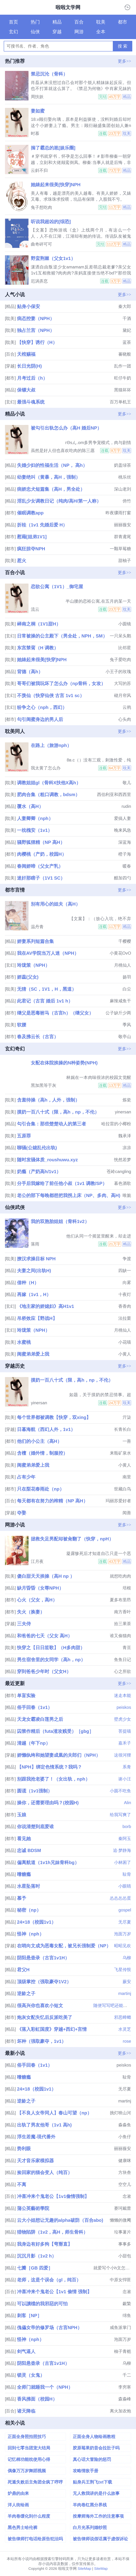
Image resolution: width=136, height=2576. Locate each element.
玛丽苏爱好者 (118, 1500)
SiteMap (84, 2568)
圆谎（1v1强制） (34, 1790)
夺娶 (21, 1512)
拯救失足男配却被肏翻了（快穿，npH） (72, 1538)
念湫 (127, 2196)
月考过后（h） (32, 378)
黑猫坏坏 (122, 389)
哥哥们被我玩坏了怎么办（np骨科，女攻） (61, 683)
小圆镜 (124, 623)
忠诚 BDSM (29, 1850)
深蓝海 (124, 842)
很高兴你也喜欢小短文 (40, 2005)
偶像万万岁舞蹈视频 (27, 2470)
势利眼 (24, 2148)
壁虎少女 (122, 1719)
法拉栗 (124, 1318)
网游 (79, 31)
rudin (126, 806)
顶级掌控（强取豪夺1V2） (44, 1981)
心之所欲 (122, 1671)
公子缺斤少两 (118, 1012)
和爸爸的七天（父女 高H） (44, 1635)
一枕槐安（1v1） (34, 830)
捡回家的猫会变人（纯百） (44, 2172)
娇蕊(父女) (27, 977)
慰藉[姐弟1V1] (32, 536)
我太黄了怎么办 (46, 768)
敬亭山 (124, 1036)
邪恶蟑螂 (122, 2017)
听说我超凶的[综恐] (51, 221)
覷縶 (127, 2303)
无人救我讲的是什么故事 (96, 2493)
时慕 (35, 133)
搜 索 (123, 46)
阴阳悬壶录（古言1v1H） (43, 1957)
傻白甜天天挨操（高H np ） (46, 1576)
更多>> (124, 61)
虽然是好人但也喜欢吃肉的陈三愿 (63, 450)
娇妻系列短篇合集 (35, 941)
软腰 (21, 1024)
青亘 (127, 1647)
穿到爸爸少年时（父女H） (44, 1671)
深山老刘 (122, 489)
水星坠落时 (28, 1886)
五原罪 (24, 1135)
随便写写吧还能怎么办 (114, 2005)
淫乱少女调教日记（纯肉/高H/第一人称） (59, 501)
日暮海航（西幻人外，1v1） (46, 1429)
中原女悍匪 (120, 2279)
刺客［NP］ (29, 2315)
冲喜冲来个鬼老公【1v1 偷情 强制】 (54, 2291)
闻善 (127, 1512)
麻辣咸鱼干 (120, 1000)
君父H (23, 1969)
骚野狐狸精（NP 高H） (41, 842)
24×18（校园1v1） (36, 1922)
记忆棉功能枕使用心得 (29, 2459)
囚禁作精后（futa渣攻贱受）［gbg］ (55, 1731)
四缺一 (124, 1270)
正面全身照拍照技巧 (27, 2436)
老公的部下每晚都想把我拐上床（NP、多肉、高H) (68, 1195)
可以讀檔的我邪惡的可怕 (42, 2303)
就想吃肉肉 (120, 1576)
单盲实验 (26, 1695)
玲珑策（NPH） (33, 965)
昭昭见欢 (122, 1945)
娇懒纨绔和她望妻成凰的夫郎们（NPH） (58, 1755)
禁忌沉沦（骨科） (49, 73)
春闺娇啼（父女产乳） (40, 866)
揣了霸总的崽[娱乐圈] (53, 147)
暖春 (127, 866)
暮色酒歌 (122, 1183)
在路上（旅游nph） (51, 745)
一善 (127, 1441)
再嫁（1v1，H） (34, 1294)
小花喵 (124, 1342)
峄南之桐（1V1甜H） (39, 623)
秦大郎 (124, 306)
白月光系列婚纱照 (90, 2527)
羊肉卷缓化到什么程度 (29, 2516)
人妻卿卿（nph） (35, 818)
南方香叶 (122, 1611)
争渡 (127, 1258)
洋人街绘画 (18, 2504)
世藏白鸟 (122, 1489)
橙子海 (124, 854)
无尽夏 (124, 1922)
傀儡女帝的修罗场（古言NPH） (49, 2327)
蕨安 (127, 1981)
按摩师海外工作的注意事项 (98, 2516)
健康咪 (124, 2160)
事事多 (124, 2244)
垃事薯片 (122, 2232)
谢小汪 (124, 1779)
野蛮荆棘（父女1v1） (53, 258)
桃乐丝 (124, 477)
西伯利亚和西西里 (114, 794)
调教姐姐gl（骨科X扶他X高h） (49, 782)
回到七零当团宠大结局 (29, 2447)
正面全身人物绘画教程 (94, 2436)
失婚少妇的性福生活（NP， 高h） (52, 465)
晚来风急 (122, 830)
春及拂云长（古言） (37, 1036)
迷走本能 (122, 1695)
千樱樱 (124, 941)
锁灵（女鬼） (31, 2375)
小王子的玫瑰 (118, 671)
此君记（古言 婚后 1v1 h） (45, 1000)
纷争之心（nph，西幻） (42, 707)
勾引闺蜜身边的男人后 (40, 719)
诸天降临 (26, 2411)
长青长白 (122, 1429)
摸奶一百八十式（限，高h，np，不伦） (58, 1111)
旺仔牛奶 (122, 378)
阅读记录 (127, 7)
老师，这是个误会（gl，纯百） (49, 2279)
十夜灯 (124, 1294)
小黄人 (124, 1354)
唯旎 (127, 1195)
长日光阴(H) (29, 366)
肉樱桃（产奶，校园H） (41, 854)
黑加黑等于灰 (43, 1085)
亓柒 (127, 1417)
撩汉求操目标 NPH (36, 1258)
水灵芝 (124, 2029)
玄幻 (13, 31)
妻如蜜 (38, 110)
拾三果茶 (122, 1623)
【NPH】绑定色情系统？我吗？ (49, 1766)
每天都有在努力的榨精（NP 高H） (52, 1500)
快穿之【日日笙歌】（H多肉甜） (51, 1647)
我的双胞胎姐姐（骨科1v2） (60, 1221)
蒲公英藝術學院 (33, 2208)
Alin (127, 1802)
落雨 (35, 1244)
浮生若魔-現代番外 (36, 2136)
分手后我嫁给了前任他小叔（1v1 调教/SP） (62, 1183)
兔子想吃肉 (41, 207)
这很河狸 (122, 1755)
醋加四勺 (122, 878)
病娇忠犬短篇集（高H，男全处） (51, 489)
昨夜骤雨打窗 (118, 512)
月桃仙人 (122, 965)
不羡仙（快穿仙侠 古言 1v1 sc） (50, 695)
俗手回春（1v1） (34, 1707)
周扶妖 (37, 96)
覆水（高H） (30, 806)
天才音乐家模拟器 (35, 2160)
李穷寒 (124, 2387)
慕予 (21, 1898)
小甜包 (124, 2255)
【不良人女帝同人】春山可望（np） (54, 2112)
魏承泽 (124, 1135)
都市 (122, 21)
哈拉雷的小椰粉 (116, 1123)
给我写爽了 (120, 1814)
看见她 (24, 1838)
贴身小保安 (28, 306)
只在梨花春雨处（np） (40, 1489)
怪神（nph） (30, 1933)
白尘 (127, 989)
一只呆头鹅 (120, 635)
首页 (13, 21)
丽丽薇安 (122, 524)
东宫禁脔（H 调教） (37, 647)
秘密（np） (29, 1910)
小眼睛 (124, 1886)
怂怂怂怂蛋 (120, 1898)
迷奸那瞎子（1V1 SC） (41, 878)
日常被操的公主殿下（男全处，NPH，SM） (62, 635)
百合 (79, 21)
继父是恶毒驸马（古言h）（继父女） (55, 1012)
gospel (124, 1910)
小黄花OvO (120, 953)
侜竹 (127, 501)
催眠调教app (30, 512)
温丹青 (37, 926)
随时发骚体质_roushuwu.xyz (47, 1159)
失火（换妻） (31, 1611)
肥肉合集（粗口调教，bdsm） (48, 794)
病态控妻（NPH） (35, 318)
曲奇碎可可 (41, 244)
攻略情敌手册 (85, 2470)
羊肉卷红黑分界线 (90, 2504)
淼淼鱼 (124, 2124)
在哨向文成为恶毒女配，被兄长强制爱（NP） (64, 1945)
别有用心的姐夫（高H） (55, 904)
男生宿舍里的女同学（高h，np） (51, 1659)
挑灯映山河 (120, 2112)
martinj (124, 1993)
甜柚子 (124, 560)
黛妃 (127, 330)
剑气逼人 (26, 2351)
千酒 (127, 318)
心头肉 (124, 719)
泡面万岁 (122, 1933)
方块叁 (124, 2172)
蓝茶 (127, 342)
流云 (35, 609)
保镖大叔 (26, 389)
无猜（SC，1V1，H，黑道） (46, 989)
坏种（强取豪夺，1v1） (41, 2041)
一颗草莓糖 (120, 548)
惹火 (21, 560)
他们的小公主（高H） (39, 1441)
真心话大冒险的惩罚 (92, 2459)
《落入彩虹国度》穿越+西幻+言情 (52, 2029)
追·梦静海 (122, 1850)
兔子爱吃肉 (120, 659)
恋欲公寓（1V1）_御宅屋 (57, 586)
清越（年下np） (33, 1743)
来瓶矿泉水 (120, 1453)
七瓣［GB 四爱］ (35, 2267)
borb (127, 1826)
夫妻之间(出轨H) (34, 1270)
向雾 (127, 1282)
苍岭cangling (119, 1171)
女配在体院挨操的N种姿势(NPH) (64, 1062)
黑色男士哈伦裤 (22, 2527)
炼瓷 (127, 1099)
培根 (127, 1588)
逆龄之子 (26, 1993)
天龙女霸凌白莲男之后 (40, 1719)
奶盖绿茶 (122, 465)
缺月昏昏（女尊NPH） (40, 1588)
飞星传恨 (122, 1969)
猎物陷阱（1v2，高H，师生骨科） (52, 2232)
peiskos (124, 1707)
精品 (57, 21)
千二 (127, 2375)
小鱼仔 (124, 2136)
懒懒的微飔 (120, 2220)
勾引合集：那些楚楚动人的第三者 (51, 1123)
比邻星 (124, 647)
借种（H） (28, 1282)
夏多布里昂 (120, 1599)
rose (127, 2041)
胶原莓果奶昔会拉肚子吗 (96, 2447)
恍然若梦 (122, 1159)
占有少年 (26, 1476)
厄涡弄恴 (39, 281)
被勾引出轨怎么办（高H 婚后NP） (66, 427)
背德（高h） (30, 671)
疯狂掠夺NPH (31, 548)
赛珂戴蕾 (122, 2208)
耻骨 (127, 1874)
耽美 (100, 21)
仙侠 (35, 31)
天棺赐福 (26, 354)
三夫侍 (24, 1623)
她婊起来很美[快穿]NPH (55, 184)
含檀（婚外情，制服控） (42, 1453)
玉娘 (21, 1814)
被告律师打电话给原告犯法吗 (35, 2538)
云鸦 (127, 707)
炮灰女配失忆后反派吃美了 (44, 2017)
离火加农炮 (120, 2411)
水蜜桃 (24, 1342)
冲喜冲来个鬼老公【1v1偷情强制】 (53, 2196)
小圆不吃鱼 (120, 1790)
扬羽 (127, 977)
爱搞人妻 (122, 818)
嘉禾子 (124, 1743)
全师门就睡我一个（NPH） (45, 2387)
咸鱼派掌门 (120, 2327)
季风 (127, 1024)
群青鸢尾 (122, 536)
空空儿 (124, 2184)
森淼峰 (124, 2399)
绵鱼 (127, 2315)
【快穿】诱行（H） (37, 342)
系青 (127, 1766)
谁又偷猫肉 (120, 1635)
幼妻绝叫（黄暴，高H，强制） (48, 477)
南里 (127, 1476)
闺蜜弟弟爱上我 (33, 1354)
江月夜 (37, 1561)
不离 (21, 2184)
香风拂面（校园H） (37, 2399)
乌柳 (127, 1957)
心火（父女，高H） (37, 1599)
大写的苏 (122, 683)
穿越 (57, 31)
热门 (35, 21)
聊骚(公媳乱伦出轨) (37, 1147)
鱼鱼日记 (122, 1659)
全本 (100, 31)
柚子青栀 (122, 2351)
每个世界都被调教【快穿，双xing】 (54, 1417)
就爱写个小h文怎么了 (112, 2267)
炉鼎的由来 (18, 2493)
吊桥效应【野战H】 (37, 1318)
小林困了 (122, 1862)
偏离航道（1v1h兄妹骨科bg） (48, 1862)
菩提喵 (124, 1731)
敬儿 (127, 782)
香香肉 (124, 1306)
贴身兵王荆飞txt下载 (92, 2482)
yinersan (123, 1111)
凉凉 (127, 1147)
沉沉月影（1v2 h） (36, 2255)
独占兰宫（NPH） (35, 330)
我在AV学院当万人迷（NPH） (48, 953)
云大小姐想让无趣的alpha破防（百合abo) (60, 2220)
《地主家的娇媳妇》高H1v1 (45, 1306)
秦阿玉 (124, 1838)
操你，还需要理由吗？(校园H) (48, 1802)
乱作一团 (122, 366)
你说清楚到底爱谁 (35, 1826)
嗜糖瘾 (24, 1874)
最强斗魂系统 (31, 401)
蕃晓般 (124, 354)
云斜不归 (39, 170)
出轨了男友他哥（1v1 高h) (44, 2124)
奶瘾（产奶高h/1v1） (39, 1171)
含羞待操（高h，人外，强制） (48, 1099)
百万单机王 (120, 401)
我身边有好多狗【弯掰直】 (44, 2244)
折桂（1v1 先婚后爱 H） (42, 524)
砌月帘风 (122, 695)
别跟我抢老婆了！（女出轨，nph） (53, 1779)
